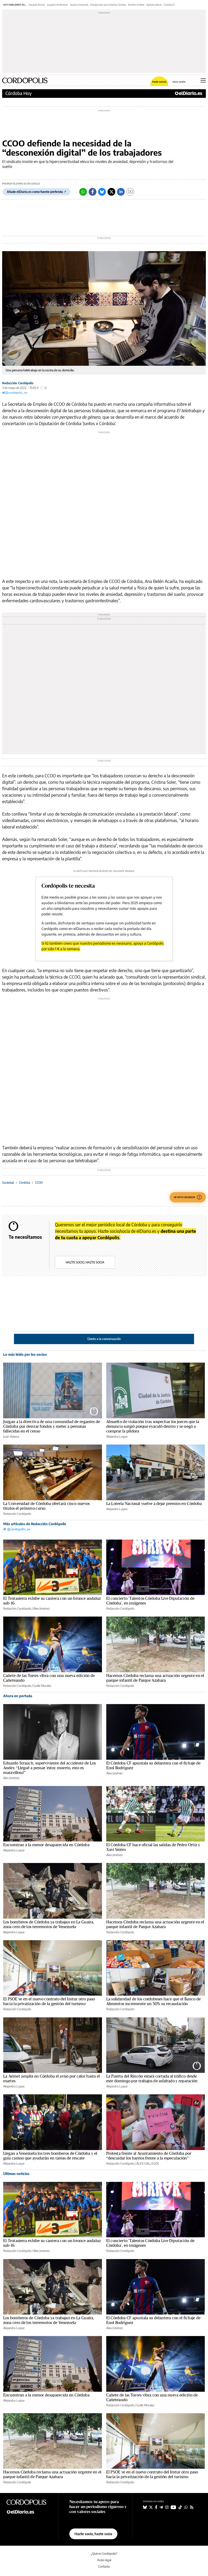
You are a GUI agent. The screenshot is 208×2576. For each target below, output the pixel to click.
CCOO (39, 1182)
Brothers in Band (136, 4)
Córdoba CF (169, 4)
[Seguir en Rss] (191, 2507)
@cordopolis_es (14, 392)
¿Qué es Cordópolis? (104, 2553)
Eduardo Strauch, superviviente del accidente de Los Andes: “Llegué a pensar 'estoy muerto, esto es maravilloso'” (49, 1768)
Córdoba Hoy (18, 93)
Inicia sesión (179, 81)
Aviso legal (104, 2560)
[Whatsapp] (83, 192)
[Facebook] (92, 192)
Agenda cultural (153, 4)
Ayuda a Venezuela (79, 4)
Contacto (104, 2566)
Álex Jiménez (41, 1608)
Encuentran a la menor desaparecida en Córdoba (46, 1845)
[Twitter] (111, 192)
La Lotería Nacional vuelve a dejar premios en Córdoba (154, 1504)
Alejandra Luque (117, 1436)
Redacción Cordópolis (17, 383)
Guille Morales (42, 1686)
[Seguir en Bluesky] (145, 2507)
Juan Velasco (11, 1436)
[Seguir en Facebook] (156, 2507)
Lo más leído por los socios (25, 1354)
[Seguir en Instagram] (167, 2507)
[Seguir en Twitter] (151, 2507)
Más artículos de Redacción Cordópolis (34, 1524)
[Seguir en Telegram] (161, 2507)
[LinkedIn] (121, 192)
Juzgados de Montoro (57, 4)
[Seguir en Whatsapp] (186, 2507)
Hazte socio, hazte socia (85, 1262)
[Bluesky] (102, 192)
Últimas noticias (16, 2174)
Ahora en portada (17, 1696)
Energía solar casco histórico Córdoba (108, 4)
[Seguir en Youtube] (173, 2507)
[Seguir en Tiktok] (180, 2507)
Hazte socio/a (159, 81)
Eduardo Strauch (37, 4)
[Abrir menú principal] (203, 80)
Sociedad (8, 1182)
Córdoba (24, 1182)
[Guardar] (130, 192)
